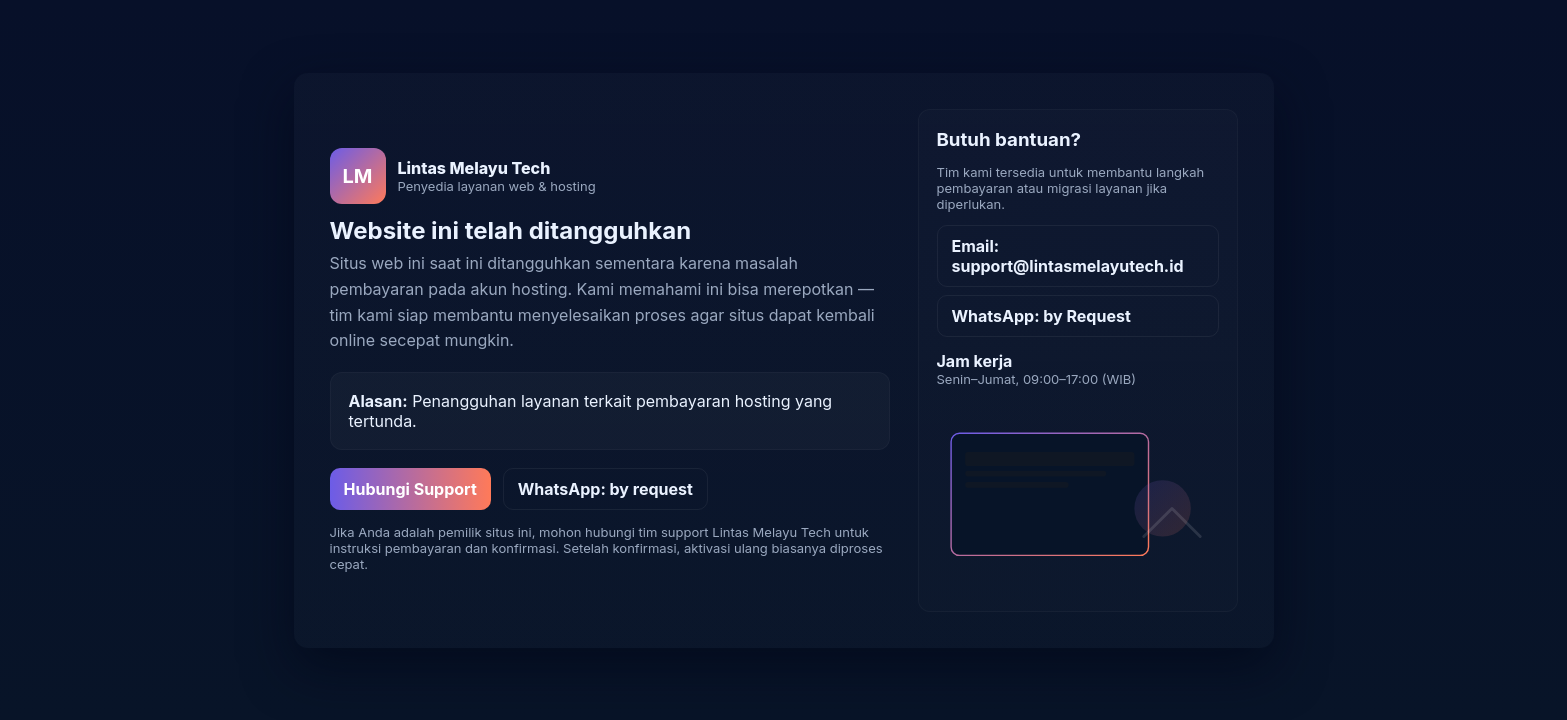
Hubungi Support (410, 489)
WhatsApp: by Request (1041, 316)
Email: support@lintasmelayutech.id (1068, 256)
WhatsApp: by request (605, 489)
